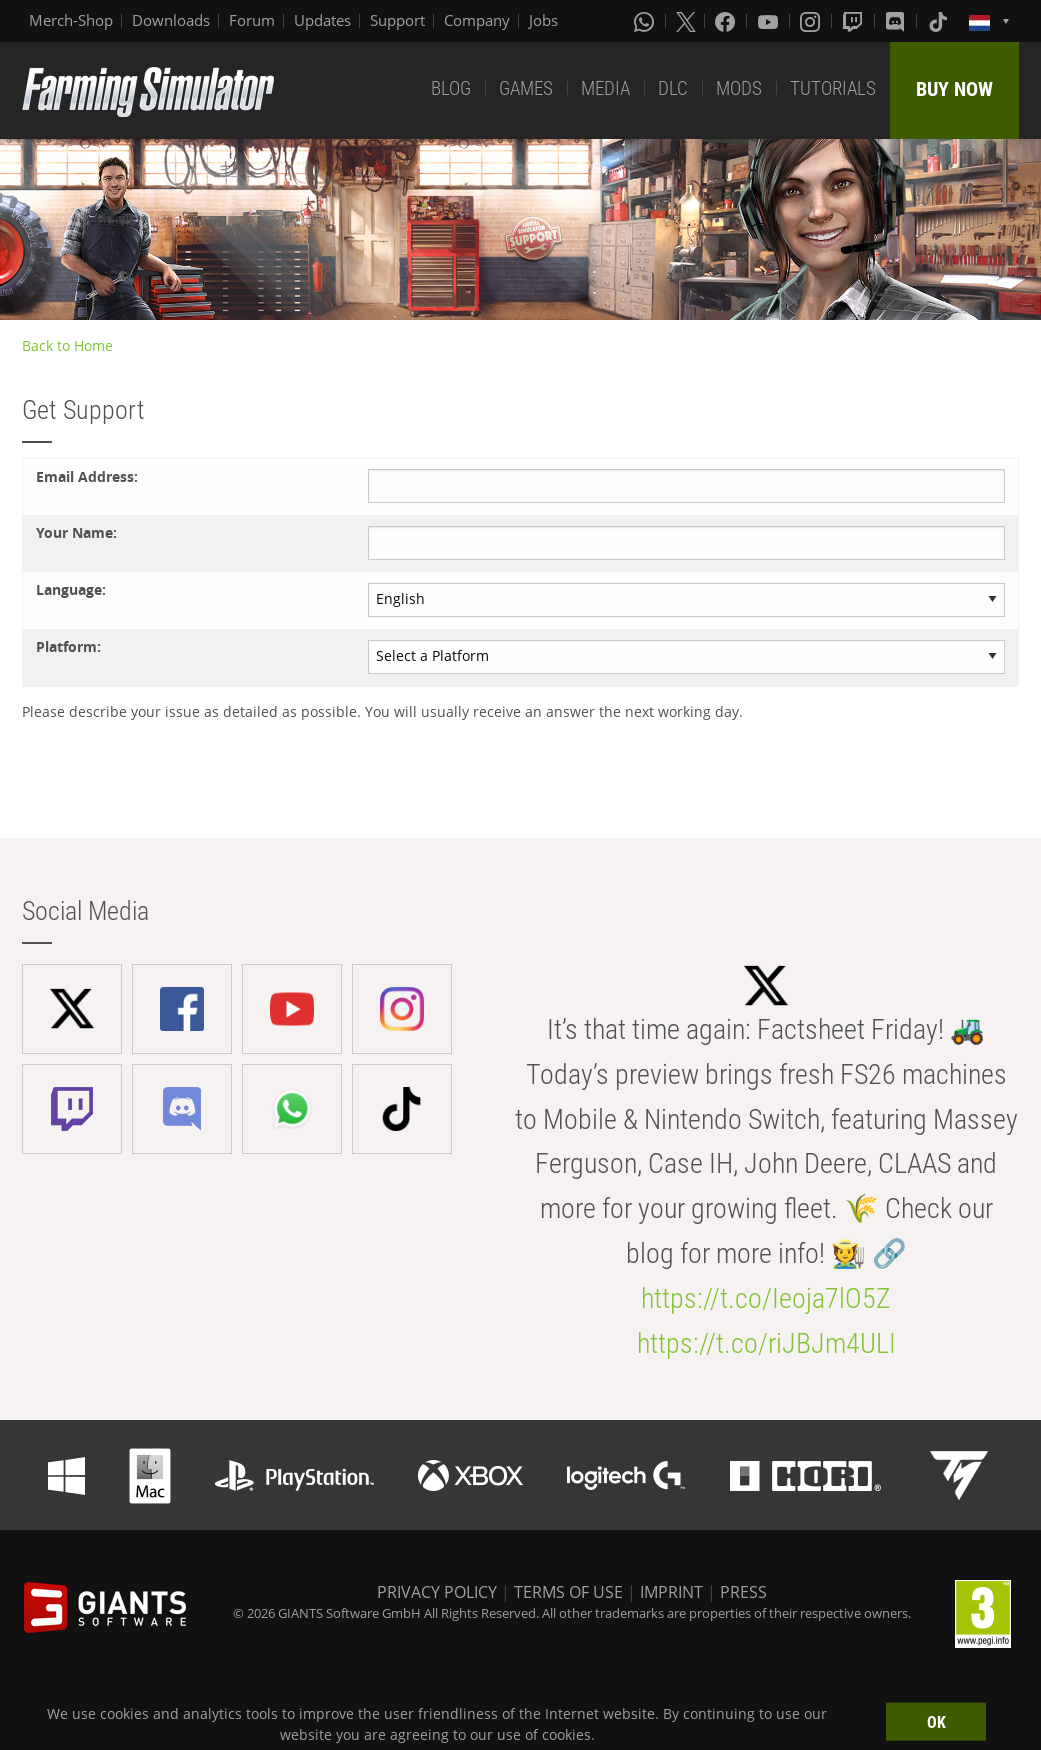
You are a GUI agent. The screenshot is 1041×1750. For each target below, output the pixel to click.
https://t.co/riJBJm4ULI (766, 1343)
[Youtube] (770, 21)
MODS (739, 88)
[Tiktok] (940, 21)
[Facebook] (727, 21)
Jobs (543, 20)
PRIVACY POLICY (437, 1592)
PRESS (743, 1592)
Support (397, 20)
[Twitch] (855, 21)
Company (477, 20)
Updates (322, 20)
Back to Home (67, 345)
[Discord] (897, 21)
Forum (252, 20)
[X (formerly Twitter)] (686, 21)
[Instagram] (812, 21)
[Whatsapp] (646, 21)
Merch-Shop (71, 20)
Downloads (171, 20)
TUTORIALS (833, 88)
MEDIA (605, 88)
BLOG (451, 88)
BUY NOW (954, 89)
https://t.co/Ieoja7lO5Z (766, 1298)
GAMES (526, 88)
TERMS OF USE (568, 1592)
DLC (673, 88)
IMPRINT (671, 1592)
